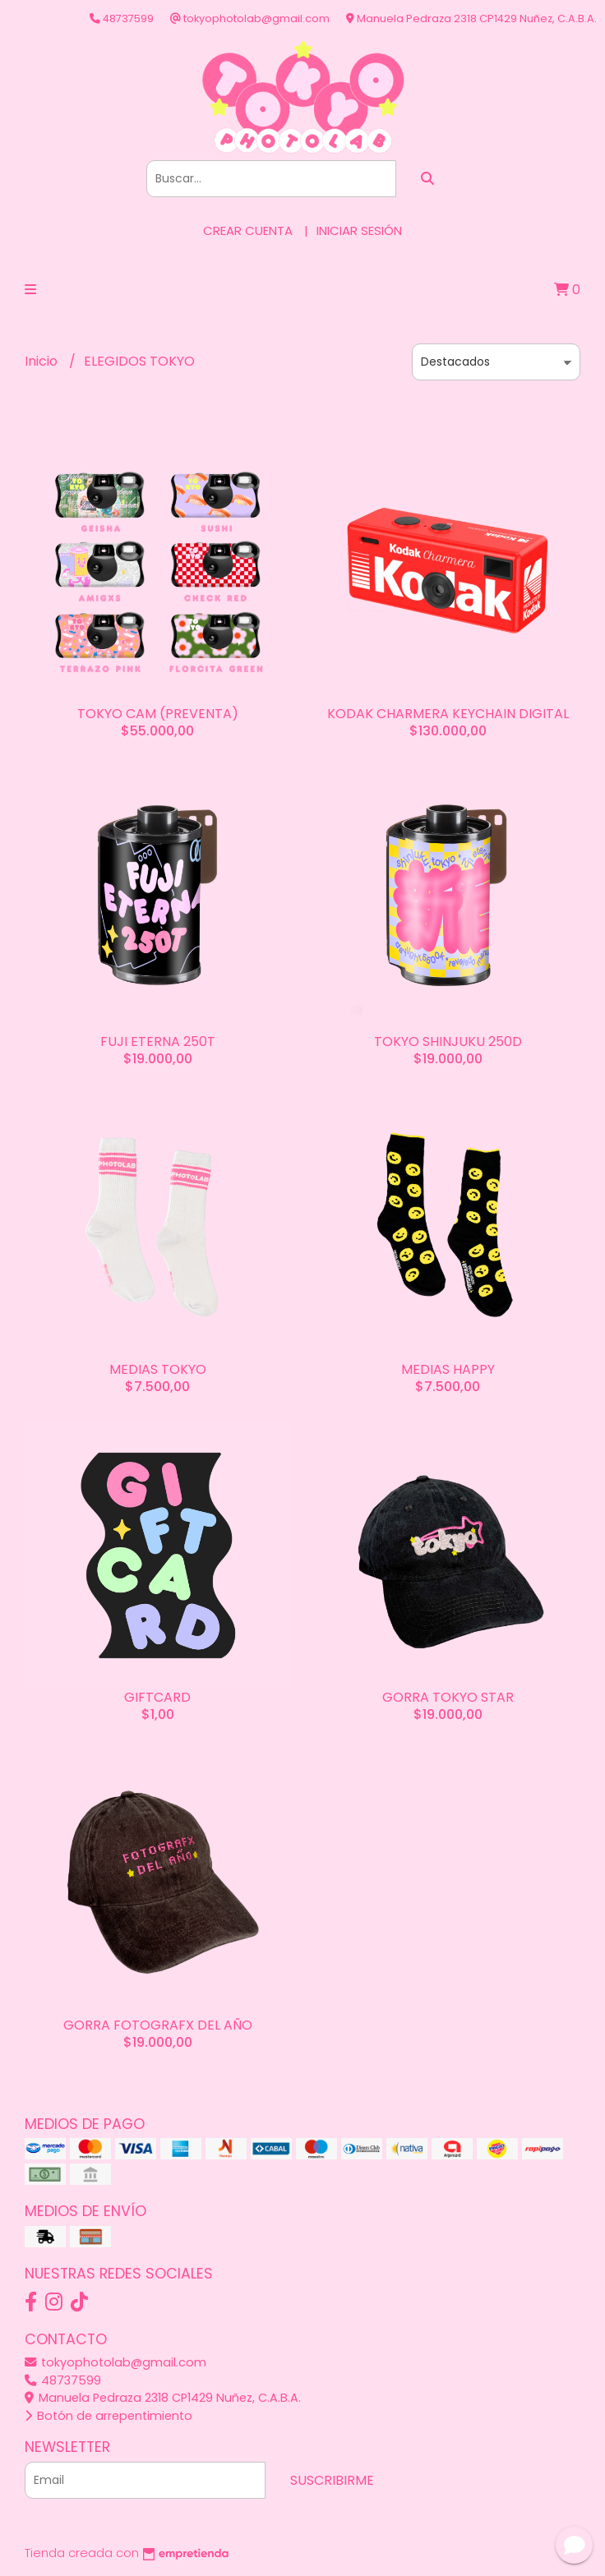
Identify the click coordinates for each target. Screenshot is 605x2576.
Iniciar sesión (359, 230)
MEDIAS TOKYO (157, 1369)
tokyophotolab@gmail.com (115, 2362)
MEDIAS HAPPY (448, 1369)
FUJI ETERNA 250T (157, 1041)
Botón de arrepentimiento (108, 2416)
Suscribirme (332, 2480)
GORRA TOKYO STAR (448, 1697)
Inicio (43, 361)
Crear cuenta (248, 230)
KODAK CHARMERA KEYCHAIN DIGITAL (448, 713)
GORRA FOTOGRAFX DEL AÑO (157, 2025)
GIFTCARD (157, 1697)
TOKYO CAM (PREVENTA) (157, 713)
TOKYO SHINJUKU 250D (448, 1041)
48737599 (63, 2380)
